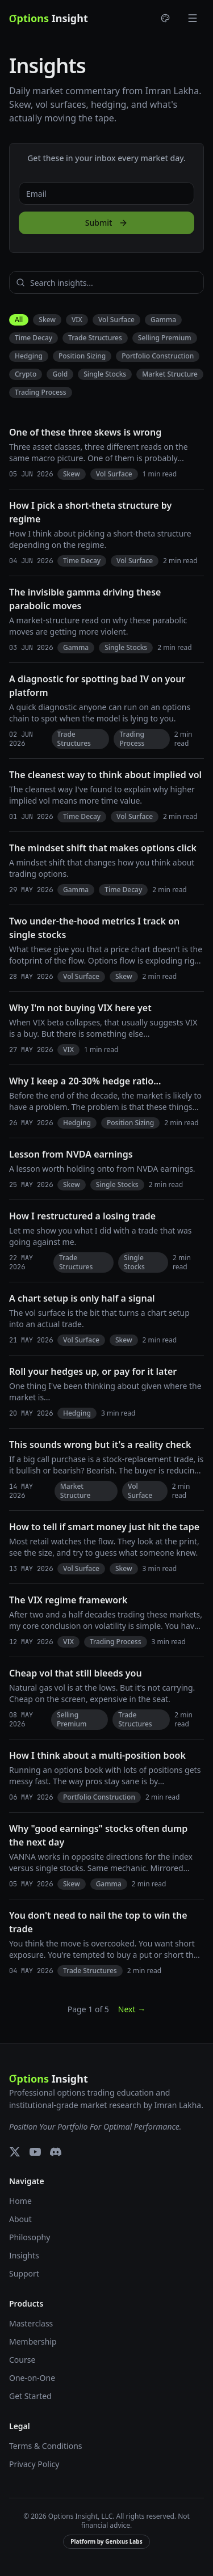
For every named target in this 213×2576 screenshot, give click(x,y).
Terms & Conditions (45, 2445)
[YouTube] (35, 2151)
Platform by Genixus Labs (106, 2541)
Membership (33, 2341)
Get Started (30, 2396)
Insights (24, 2255)
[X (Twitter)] (14, 2151)
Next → (131, 2009)
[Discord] (55, 2151)
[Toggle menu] (192, 18)
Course (22, 2359)
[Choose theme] (165, 18)
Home (20, 2200)
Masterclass (31, 2323)
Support (24, 2273)
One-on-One (32, 2377)
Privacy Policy (34, 2464)
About (20, 2219)
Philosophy (29, 2237)
